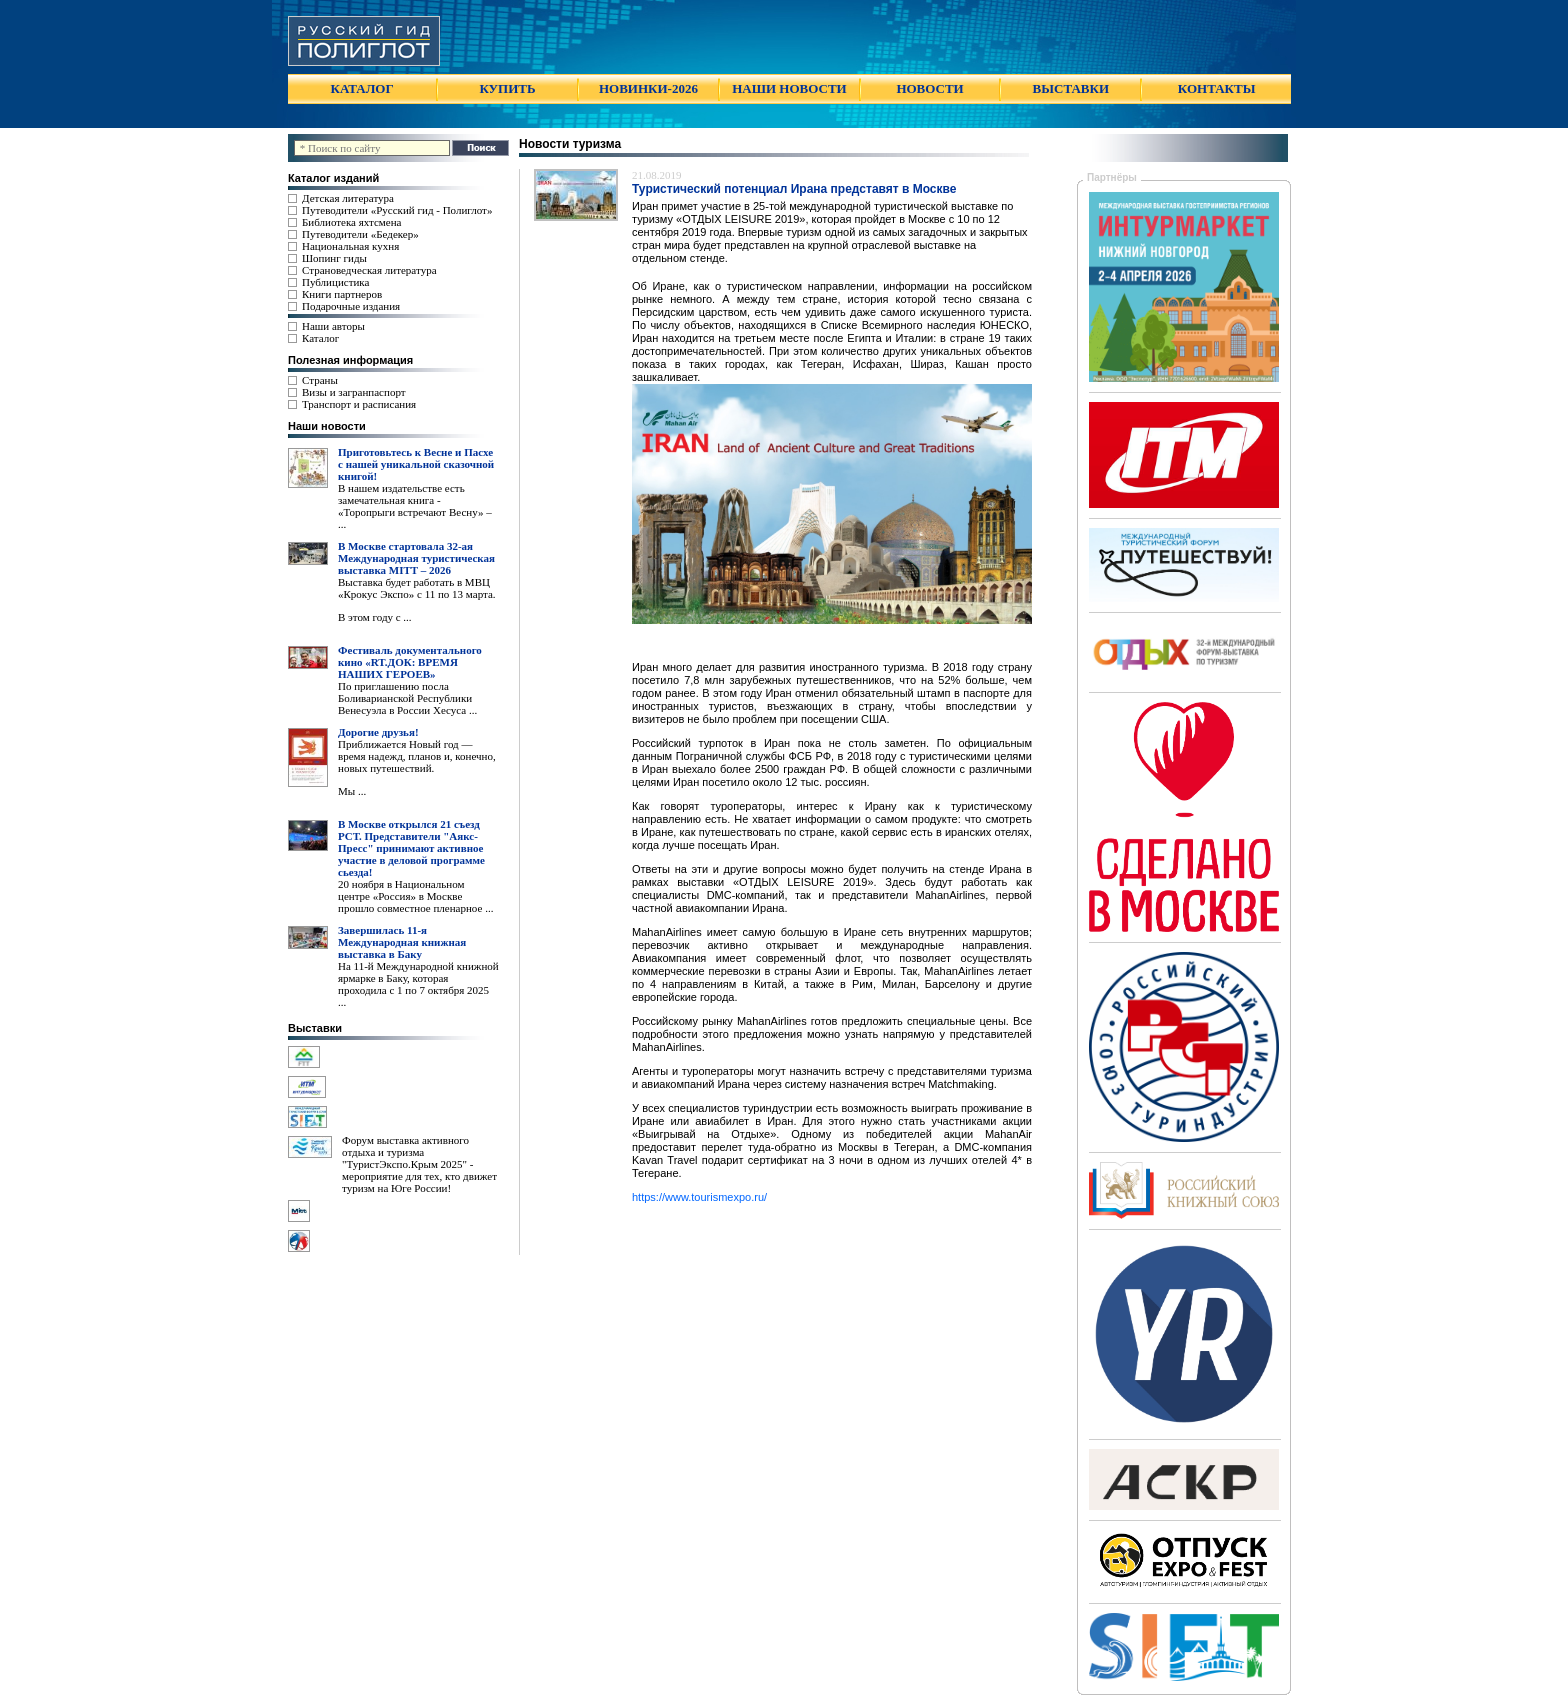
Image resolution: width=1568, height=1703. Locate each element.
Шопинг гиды (334, 258)
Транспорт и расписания (359, 404)
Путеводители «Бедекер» (360, 234)
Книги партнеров (342, 294)
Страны (320, 380)
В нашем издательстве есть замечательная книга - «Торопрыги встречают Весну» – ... (415, 506)
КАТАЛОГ (362, 88)
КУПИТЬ (507, 88)
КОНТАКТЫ (1217, 88)
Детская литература (348, 198)
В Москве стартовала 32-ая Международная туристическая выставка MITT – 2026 (416, 558)
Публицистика (335, 282)
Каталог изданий (333, 178)
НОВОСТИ (929, 88)
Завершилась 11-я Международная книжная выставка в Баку (402, 942)
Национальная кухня (350, 246)
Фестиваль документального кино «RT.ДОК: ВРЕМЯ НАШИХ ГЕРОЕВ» (410, 662)
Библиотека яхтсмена (351, 222)
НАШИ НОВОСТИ (789, 88)
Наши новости (327, 426)
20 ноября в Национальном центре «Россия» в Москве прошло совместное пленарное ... (415, 896)
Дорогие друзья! (378, 732)
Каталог (320, 338)
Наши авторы (333, 326)
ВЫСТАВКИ (1071, 88)
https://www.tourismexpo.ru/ (699, 1197)
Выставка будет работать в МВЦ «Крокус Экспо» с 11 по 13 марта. (417, 588)
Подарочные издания (351, 306)
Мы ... (352, 791)
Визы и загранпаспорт (354, 392)
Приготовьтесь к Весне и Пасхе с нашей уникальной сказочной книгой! (416, 464)
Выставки (315, 1028)
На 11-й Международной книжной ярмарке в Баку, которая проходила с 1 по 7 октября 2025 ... (418, 984)
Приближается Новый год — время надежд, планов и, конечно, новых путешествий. (417, 756)
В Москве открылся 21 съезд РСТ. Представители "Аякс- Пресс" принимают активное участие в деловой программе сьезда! (411, 848)
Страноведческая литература (369, 270)
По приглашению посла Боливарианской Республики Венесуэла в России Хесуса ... (407, 698)
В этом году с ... (375, 617)
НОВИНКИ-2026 (648, 88)
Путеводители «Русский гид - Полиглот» (397, 210)
